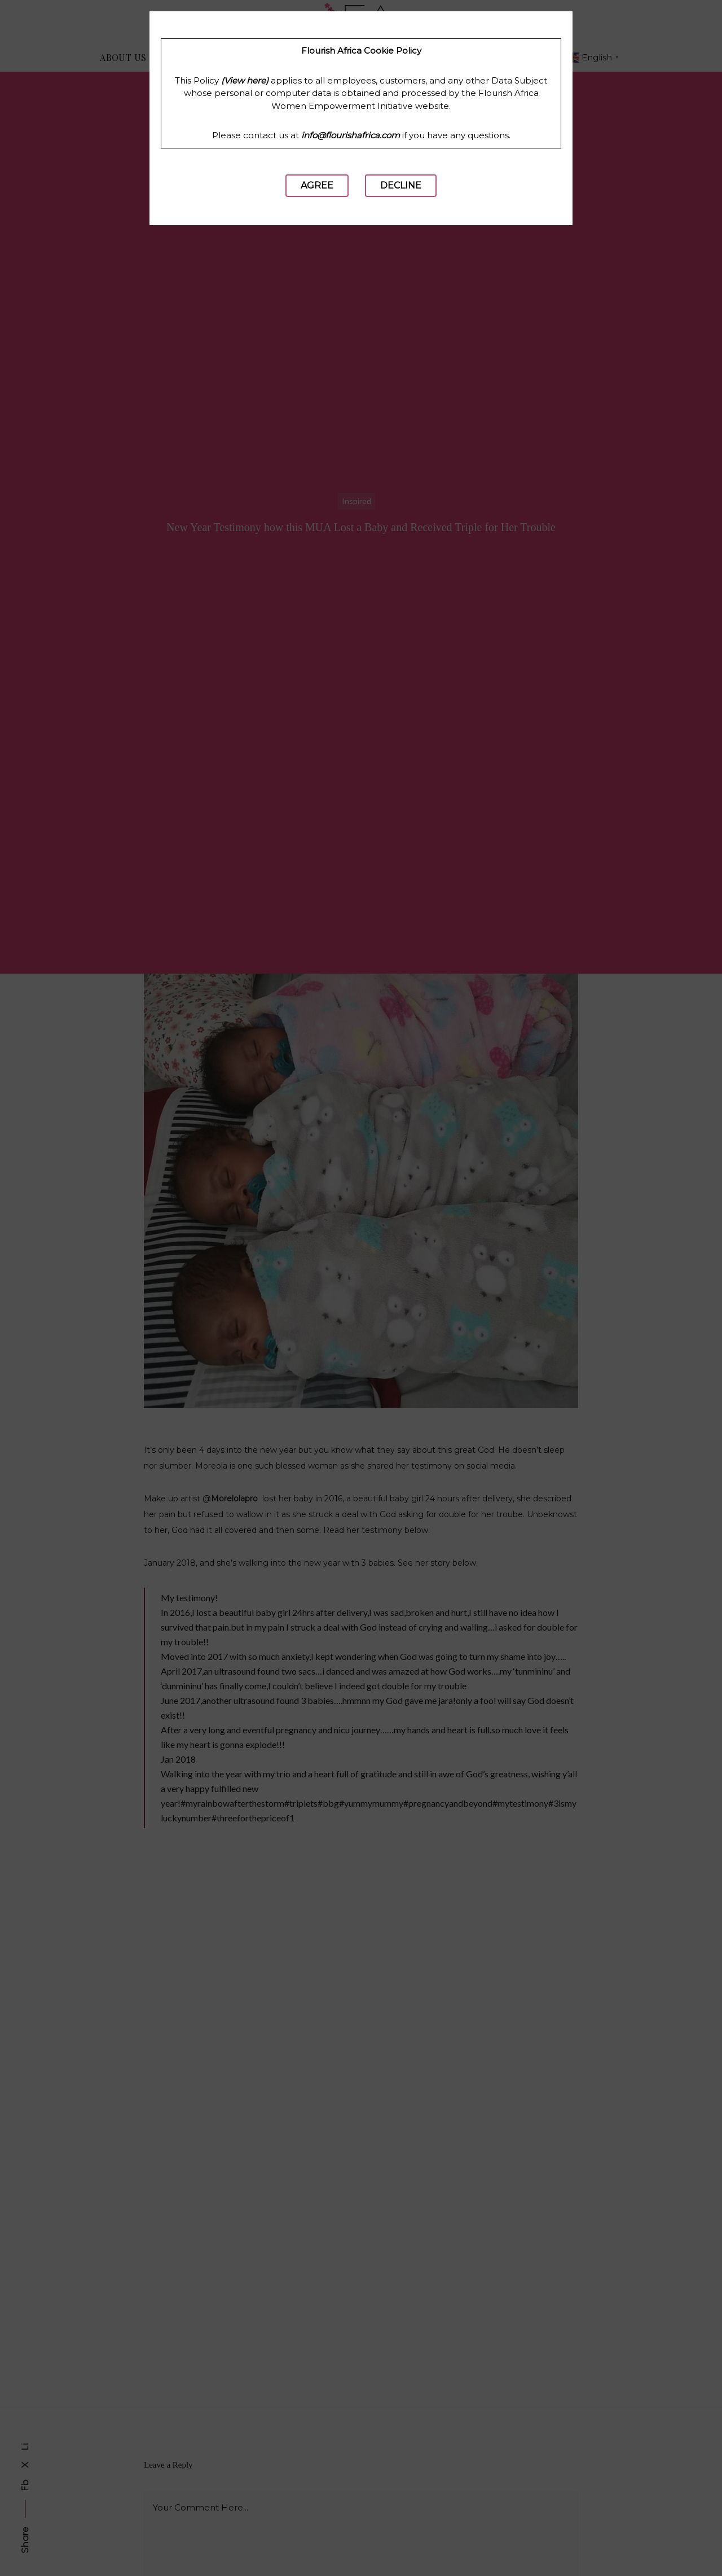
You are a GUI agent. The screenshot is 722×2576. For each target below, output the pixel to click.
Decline (400, 185)
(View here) (244, 80)
